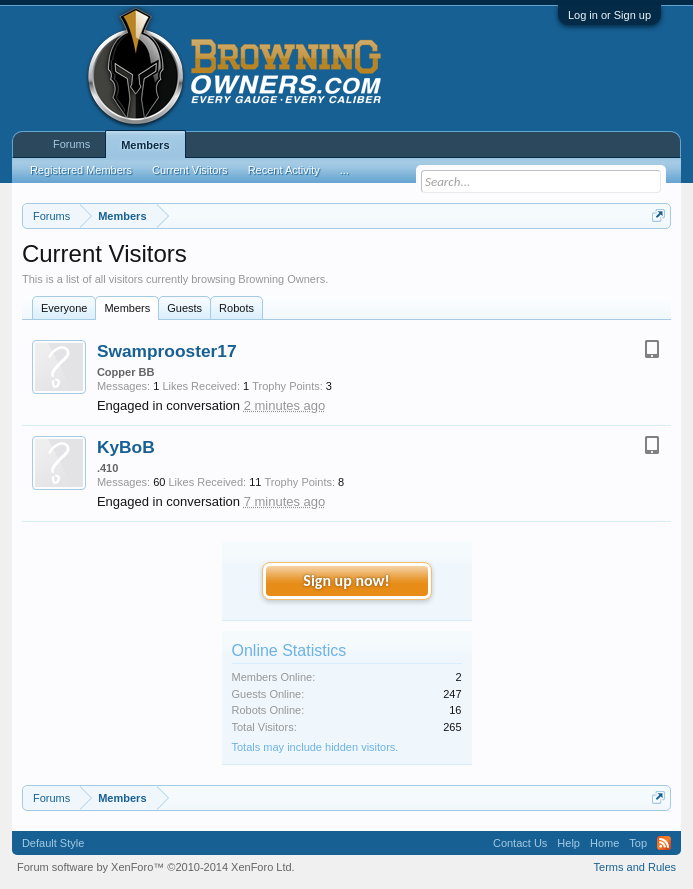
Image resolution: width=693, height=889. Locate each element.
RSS (664, 843)
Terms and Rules (635, 867)
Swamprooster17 (167, 351)
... (344, 170)
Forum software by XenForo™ (156, 867)
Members (127, 308)
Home (604, 843)
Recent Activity (284, 170)
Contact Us (520, 843)
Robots (236, 308)
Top (638, 843)
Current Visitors (190, 170)
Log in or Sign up (609, 15)
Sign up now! (346, 580)
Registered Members (81, 170)
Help (568, 843)
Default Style (53, 843)
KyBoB (126, 447)
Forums (71, 144)
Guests (184, 308)
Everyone (64, 308)
